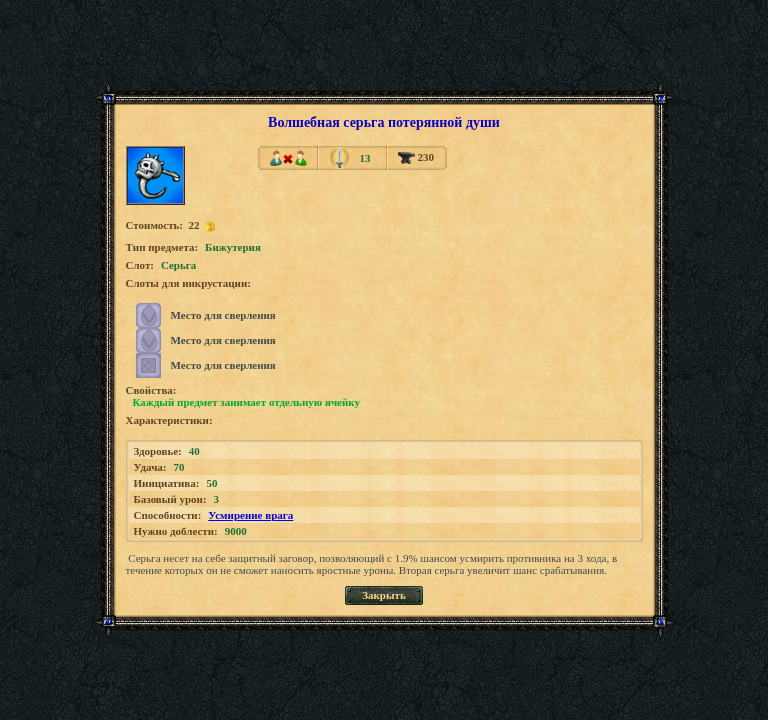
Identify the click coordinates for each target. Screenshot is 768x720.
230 (416, 157)
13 (364, 158)
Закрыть (384, 595)
